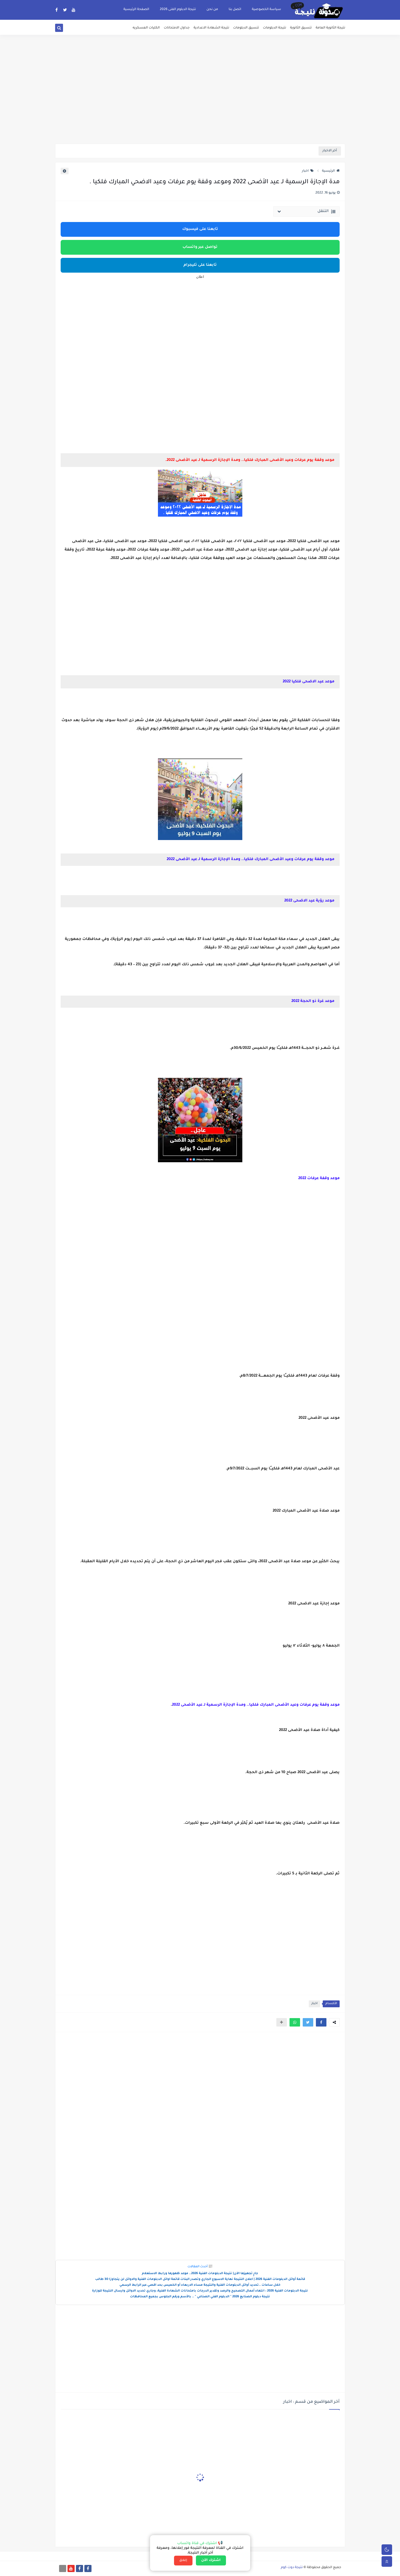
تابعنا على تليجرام (200, 265)
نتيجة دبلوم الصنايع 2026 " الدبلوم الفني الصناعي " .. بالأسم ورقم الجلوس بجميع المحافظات (200, 2297)
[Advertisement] (200, 103)
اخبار (308, 171)
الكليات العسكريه (146, 28)
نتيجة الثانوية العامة (330, 28)
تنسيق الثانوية (301, 28)
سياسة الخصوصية (266, 9)
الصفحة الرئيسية (136, 9)
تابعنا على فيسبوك (200, 229)
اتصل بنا (235, 9)
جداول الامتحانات (177, 28)
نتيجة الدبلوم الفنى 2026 (178, 9)
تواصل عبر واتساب (200, 247)
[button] (321, 2022)
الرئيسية (331, 171)
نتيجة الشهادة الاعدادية (211, 28)
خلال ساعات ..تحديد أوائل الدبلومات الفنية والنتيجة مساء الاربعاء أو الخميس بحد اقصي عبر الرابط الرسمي (200, 2285)
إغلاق (183, 2560)
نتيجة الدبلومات (274, 28)
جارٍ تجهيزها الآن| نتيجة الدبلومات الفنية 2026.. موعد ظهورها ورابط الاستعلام (200, 2273)
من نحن (212, 9)
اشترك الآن (211, 2560)
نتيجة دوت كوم (292, 2567)
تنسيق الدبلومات (246, 28)
